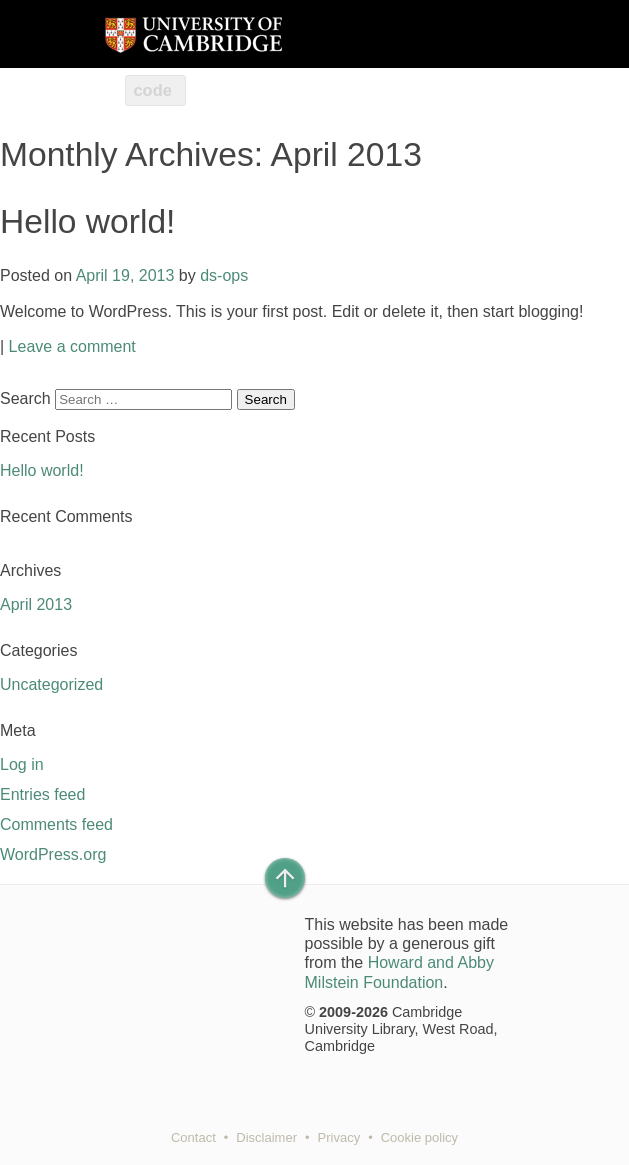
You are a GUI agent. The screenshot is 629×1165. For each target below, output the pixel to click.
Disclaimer (266, 1137)
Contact (193, 1137)
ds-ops (224, 275)
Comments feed (56, 824)
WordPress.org (53, 854)
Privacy (339, 1137)
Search (25, 398)
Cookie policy (419, 1137)
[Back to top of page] (285, 878)
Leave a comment (72, 346)
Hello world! (87, 221)
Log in (22, 764)
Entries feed (42, 794)
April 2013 (36, 604)
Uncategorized (51, 684)
